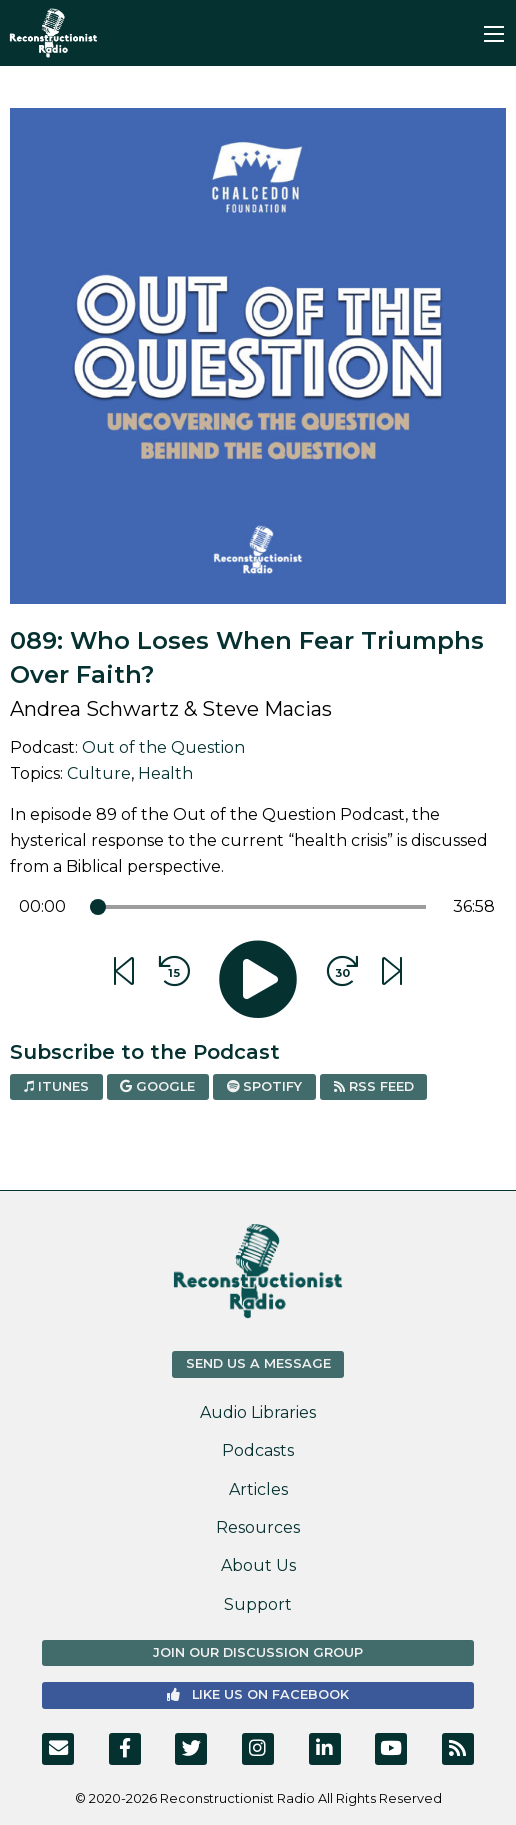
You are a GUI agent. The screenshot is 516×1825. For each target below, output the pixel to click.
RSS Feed (374, 1086)
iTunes (56, 1086)
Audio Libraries (258, 1412)
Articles (258, 1489)
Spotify (264, 1086)
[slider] (98, 907)
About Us (258, 1565)
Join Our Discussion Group (258, 1652)
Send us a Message (258, 1363)
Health (165, 773)
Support (258, 1604)
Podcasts (258, 1450)
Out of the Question (163, 747)
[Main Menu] (494, 34)
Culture (99, 773)
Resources (258, 1527)
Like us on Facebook (258, 1694)
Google (157, 1086)
